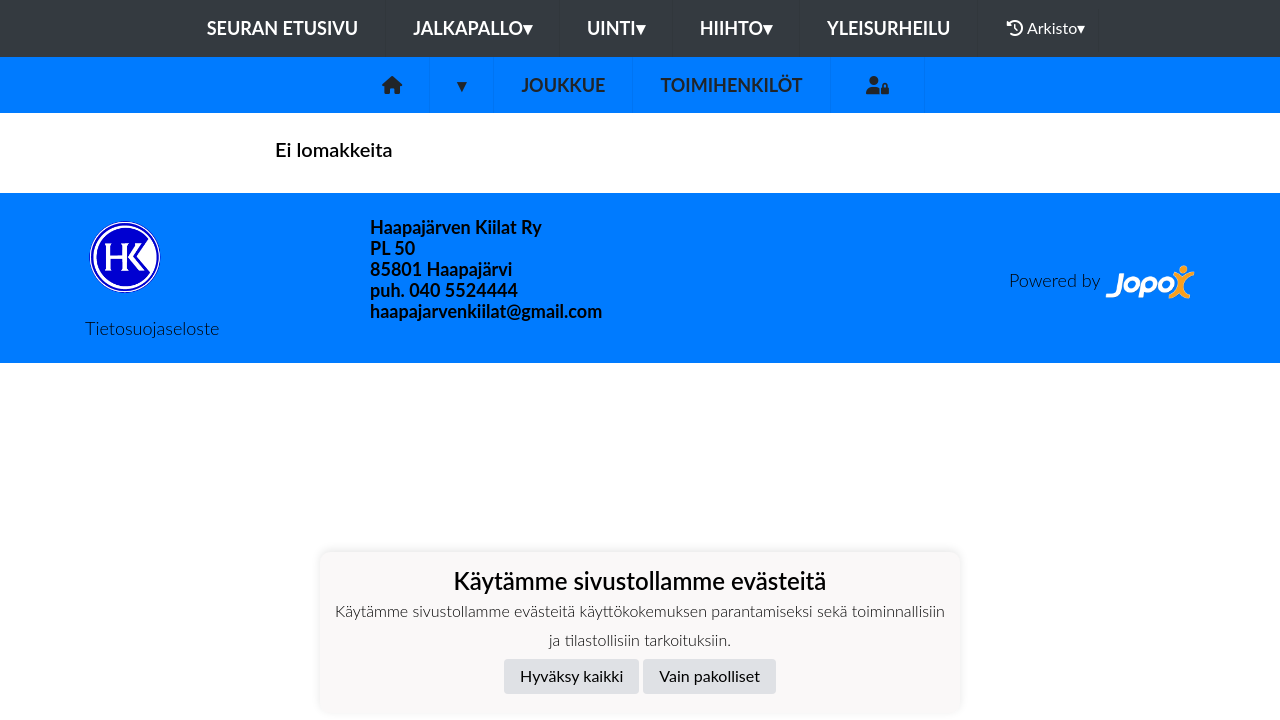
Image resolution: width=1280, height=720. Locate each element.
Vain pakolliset (709, 675)
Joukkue (563, 85)
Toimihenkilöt (731, 85)
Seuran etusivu (283, 28)
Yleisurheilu (888, 28)
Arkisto (1046, 28)
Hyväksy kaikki (571, 675)
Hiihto (736, 28)
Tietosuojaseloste (152, 328)
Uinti (616, 28)
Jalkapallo (472, 28)
